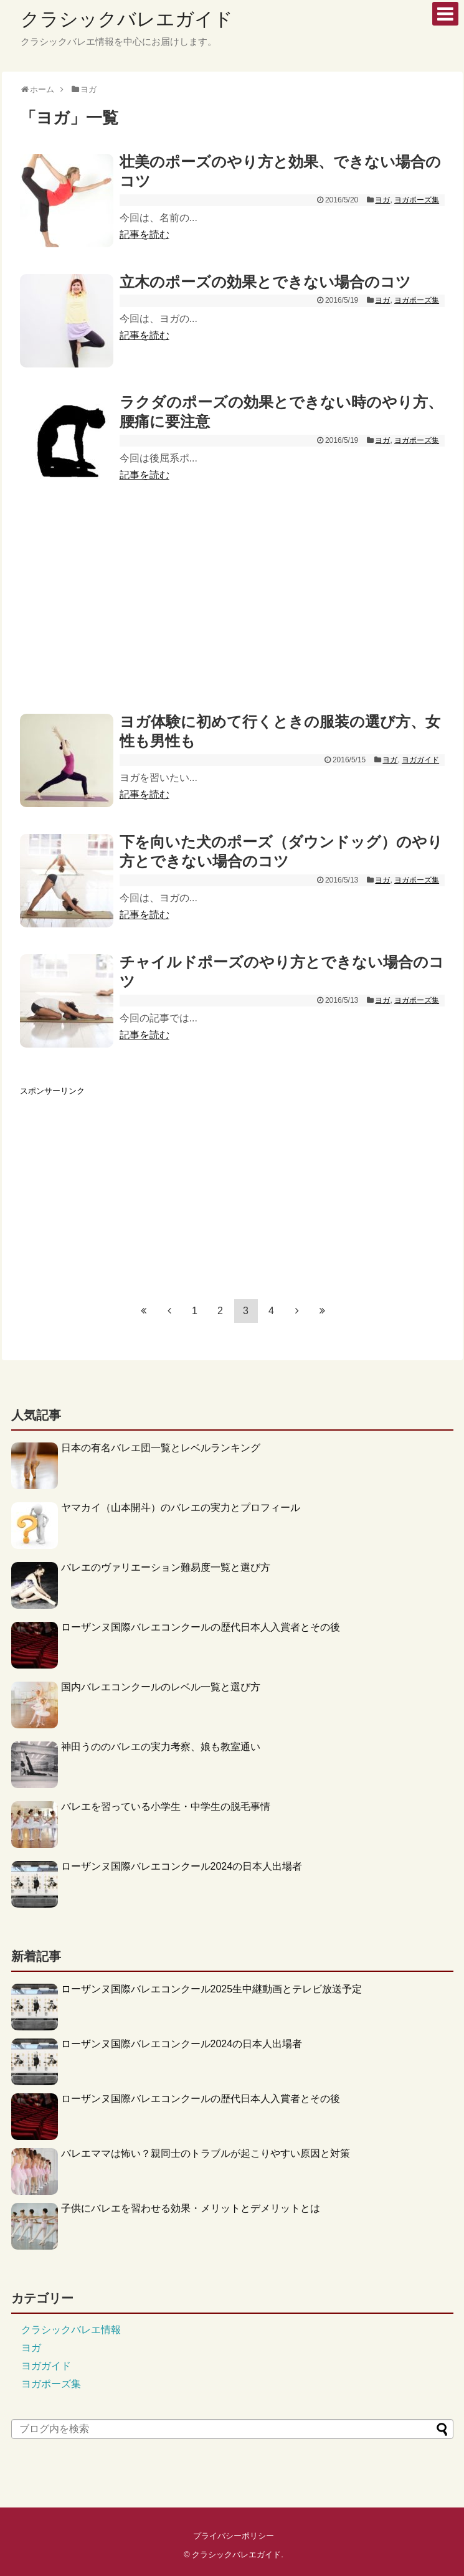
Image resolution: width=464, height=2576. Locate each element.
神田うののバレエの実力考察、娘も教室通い (160, 1746)
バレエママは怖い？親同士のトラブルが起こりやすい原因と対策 (205, 2153)
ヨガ (382, 200)
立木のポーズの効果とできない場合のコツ (265, 281)
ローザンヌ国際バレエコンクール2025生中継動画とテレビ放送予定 (211, 1989)
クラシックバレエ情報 (71, 2329)
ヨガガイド (420, 759)
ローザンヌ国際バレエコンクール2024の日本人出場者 (182, 1866)
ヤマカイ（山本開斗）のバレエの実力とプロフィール (180, 1507)
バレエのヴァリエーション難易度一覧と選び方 (165, 1567)
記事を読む (144, 234)
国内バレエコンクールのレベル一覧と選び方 (160, 1687)
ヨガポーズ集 (416, 200)
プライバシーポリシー (233, 2535)
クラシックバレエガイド (127, 19)
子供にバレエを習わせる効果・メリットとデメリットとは (190, 2208)
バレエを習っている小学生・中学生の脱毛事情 (165, 1806)
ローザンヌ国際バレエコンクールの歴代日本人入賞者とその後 (200, 1627)
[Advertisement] (232, 600)
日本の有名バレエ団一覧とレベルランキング (160, 1447)
